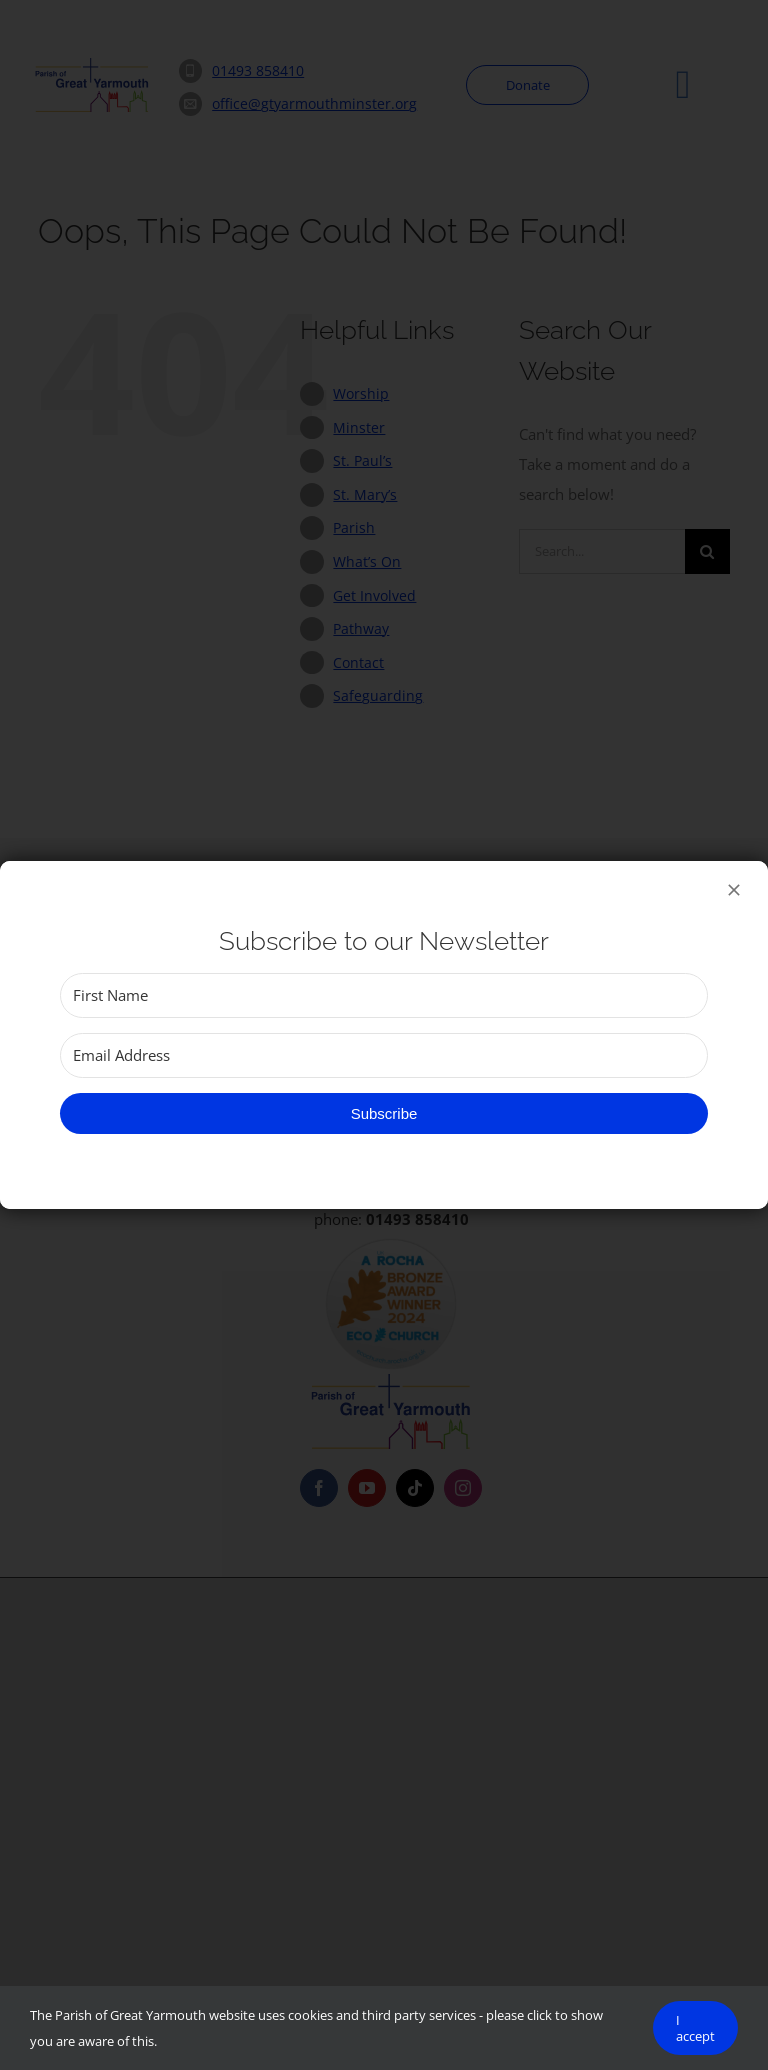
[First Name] (384, 995)
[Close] (734, 890)
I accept (695, 2028)
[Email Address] (384, 1055)
